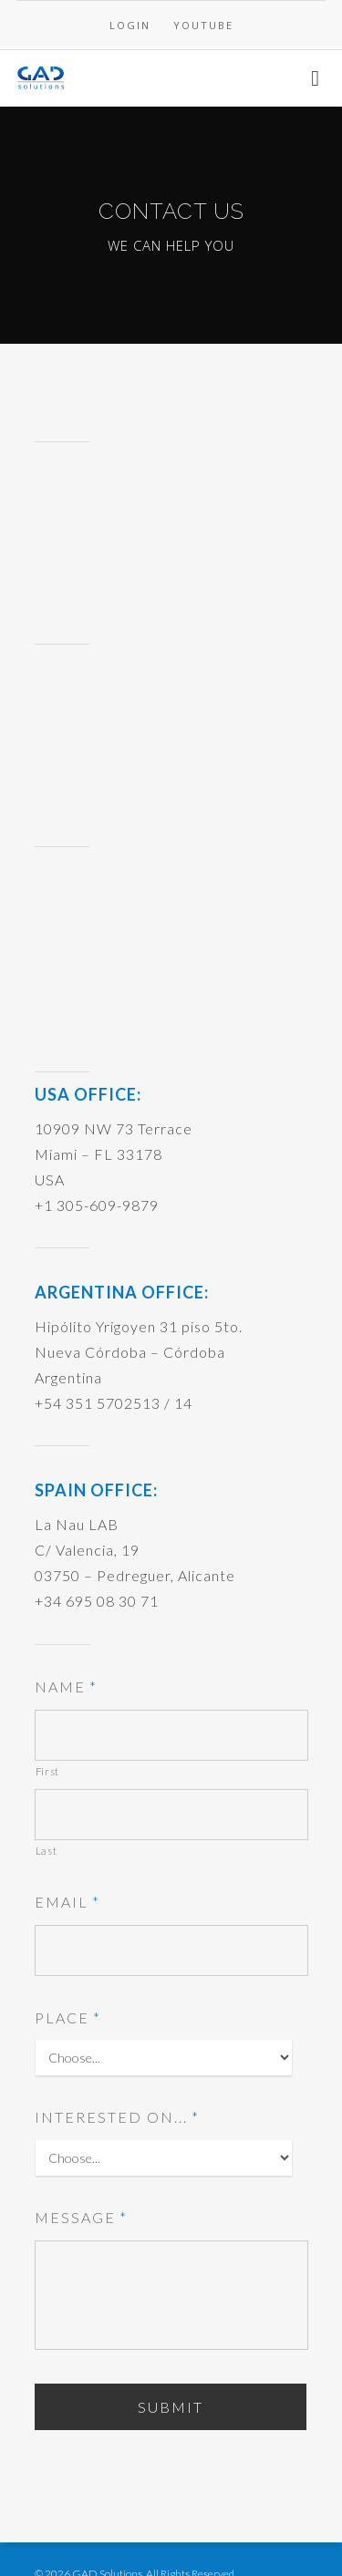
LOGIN (129, 25)
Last (46, 1851)
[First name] (171, 1735)
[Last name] (171, 1814)
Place (68, 2017)
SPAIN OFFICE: (96, 1490)
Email (67, 1901)
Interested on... (117, 2117)
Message (81, 2217)
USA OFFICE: (88, 1094)
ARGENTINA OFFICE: (122, 1292)
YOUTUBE (203, 25)
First (47, 1771)
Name (66, 1686)
